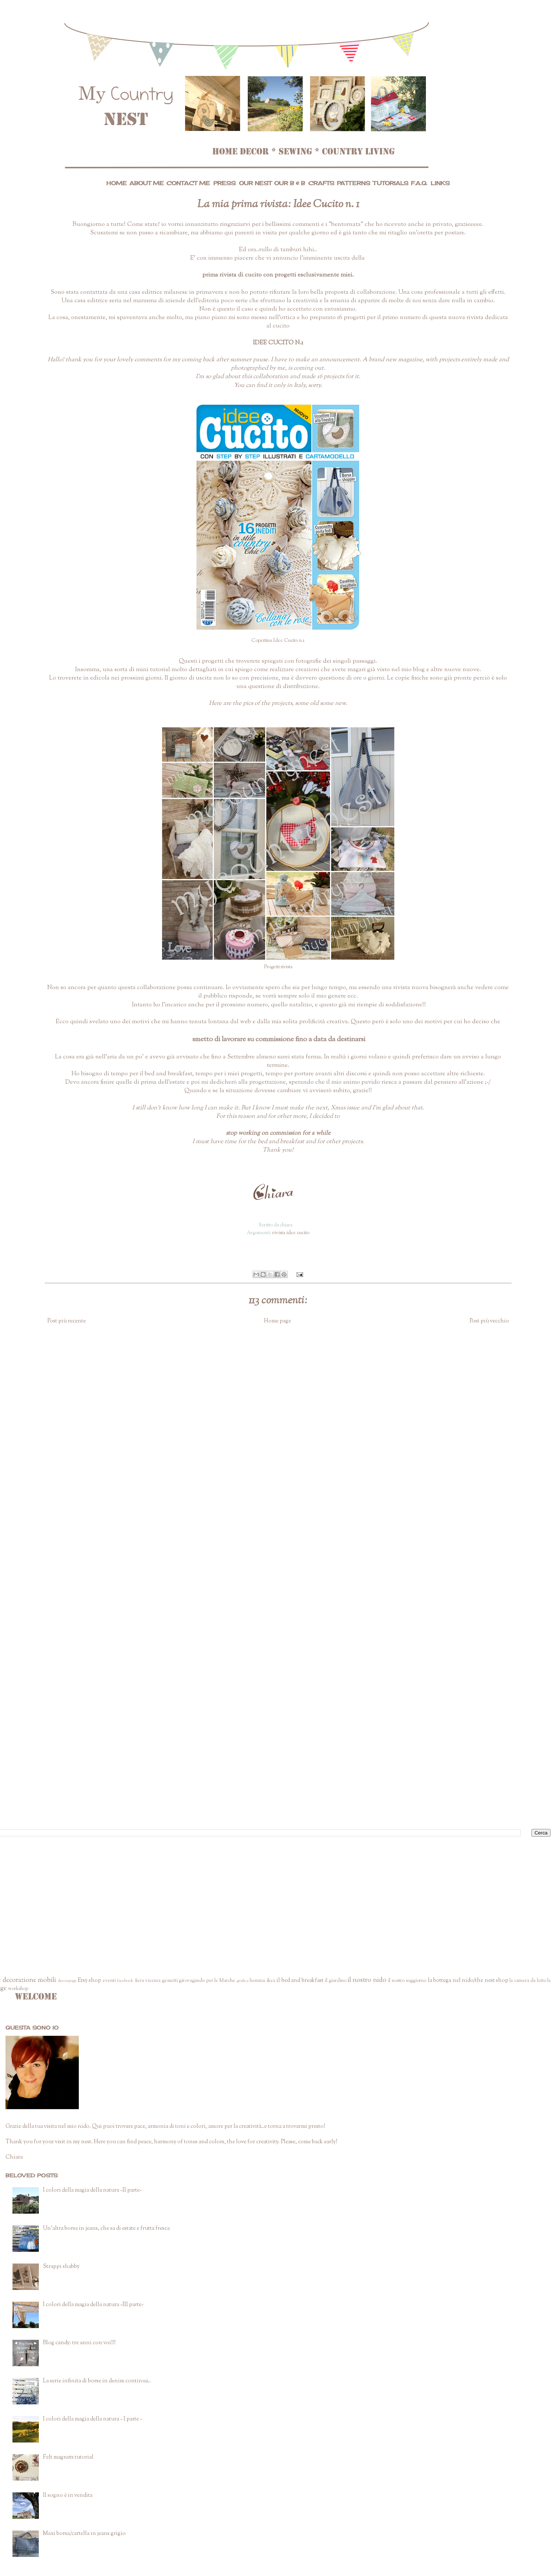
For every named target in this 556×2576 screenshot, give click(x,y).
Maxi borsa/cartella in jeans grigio (84, 2533)
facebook (125, 1980)
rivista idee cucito (290, 1232)
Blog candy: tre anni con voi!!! (79, 2343)
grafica (242, 1980)
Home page (277, 1321)
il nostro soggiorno (407, 1980)
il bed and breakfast (299, 1980)
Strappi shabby (61, 2267)
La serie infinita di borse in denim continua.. (97, 2381)
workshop (18, 1988)
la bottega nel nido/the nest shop (468, 1980)
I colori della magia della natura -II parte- (92, 2190)
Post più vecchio (489, 1321)
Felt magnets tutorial (68, 2457)
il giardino (335, 1980)
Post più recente (66, 1321)
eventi (109, 1980)
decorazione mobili (29, 1980)
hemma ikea (262, 1980)
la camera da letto (527, 1980)
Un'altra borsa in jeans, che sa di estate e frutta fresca (106, 2228)
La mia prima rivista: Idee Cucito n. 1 (278, 204)
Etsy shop (89, 1980)
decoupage (67, 1980)
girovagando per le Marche (207, 1980)
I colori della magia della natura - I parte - (92, 2419)
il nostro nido (366, 1980)
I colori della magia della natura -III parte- (93, 2305)
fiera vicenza (148, 1980)
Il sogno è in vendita (67, 2495)
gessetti (170, 1980)
